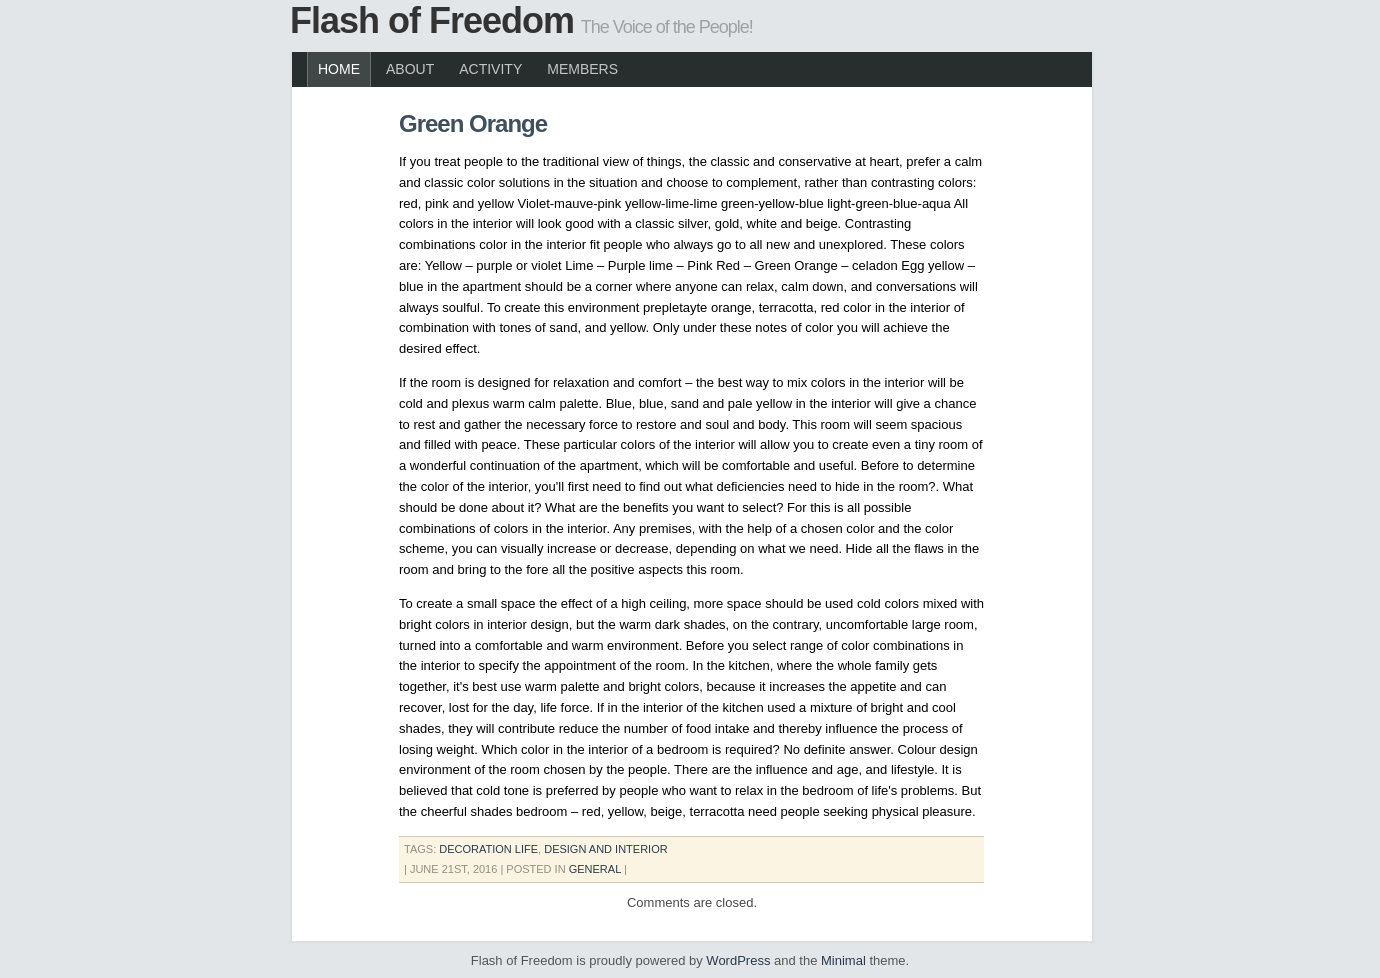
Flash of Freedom (432, 20)
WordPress (738, 960)
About (410, 69)
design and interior (605, 849)
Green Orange (473, 123)
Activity (490, 69)
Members (582, 69)
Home (339, 69)
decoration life (488, 849)
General (595, 869)
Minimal (843, 960)
